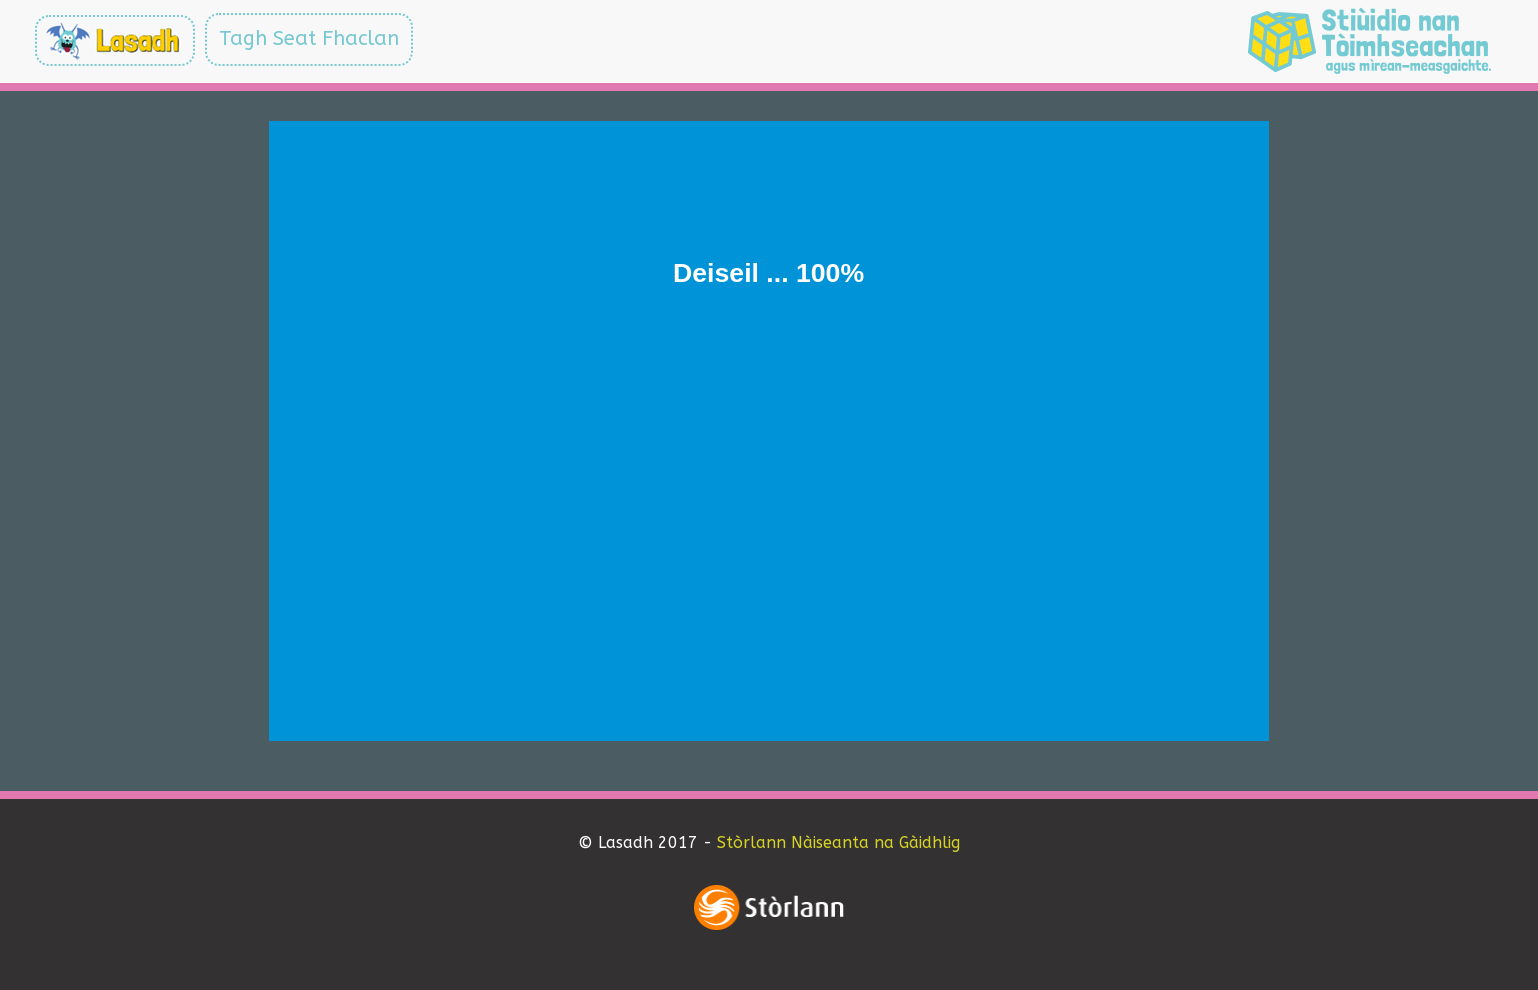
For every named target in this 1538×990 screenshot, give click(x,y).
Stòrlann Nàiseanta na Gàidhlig (838, 842)
